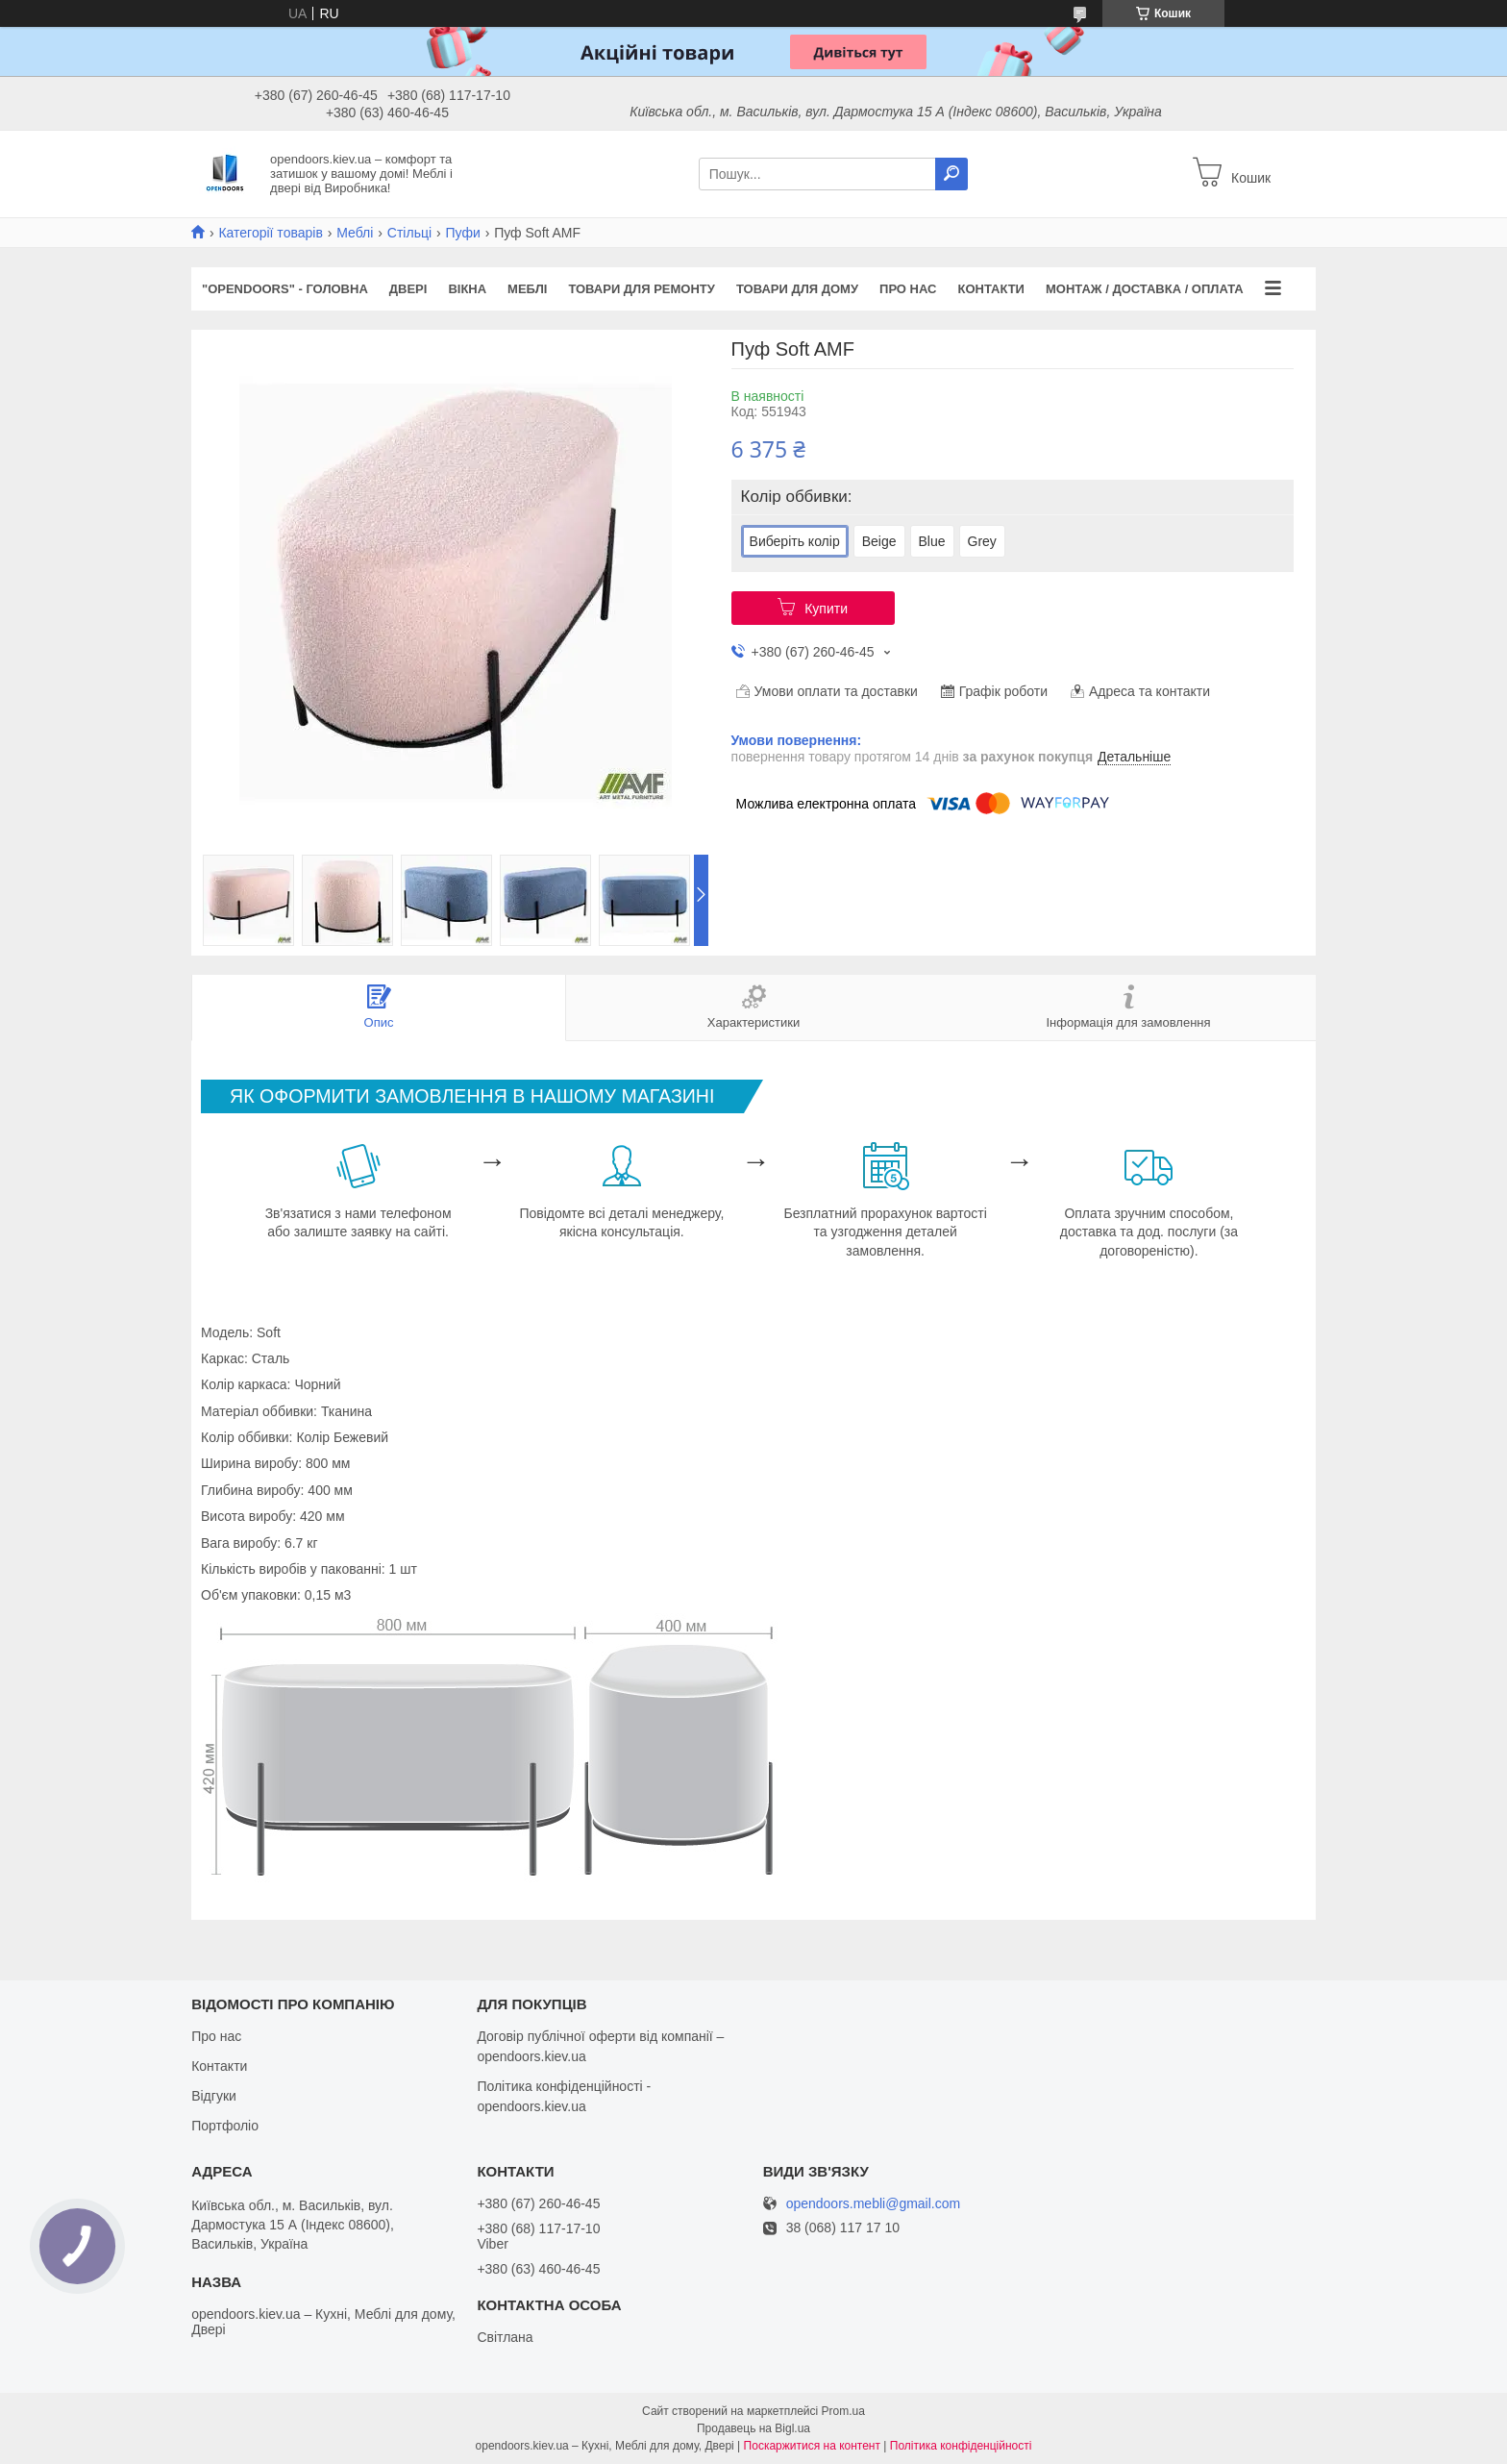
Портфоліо (225, 2125)
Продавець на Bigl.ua (753, 2428)
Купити (826, 608)
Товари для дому (797, 289)
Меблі (354, 232)
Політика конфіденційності (961, 2445)
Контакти (991, 289)
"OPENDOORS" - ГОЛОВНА (285, 289)
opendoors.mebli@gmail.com (873, 2204)
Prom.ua (843, 2411)
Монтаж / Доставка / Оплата (1145, 289)
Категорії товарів (270, 232)
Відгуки (213, 2095)
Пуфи (463, 232)
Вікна (467, 289)
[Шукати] (951, 174)
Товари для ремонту (641, 289)
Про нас (907, 289)
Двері (408, 289)
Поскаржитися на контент (812, 2445)
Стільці (409, 232)
